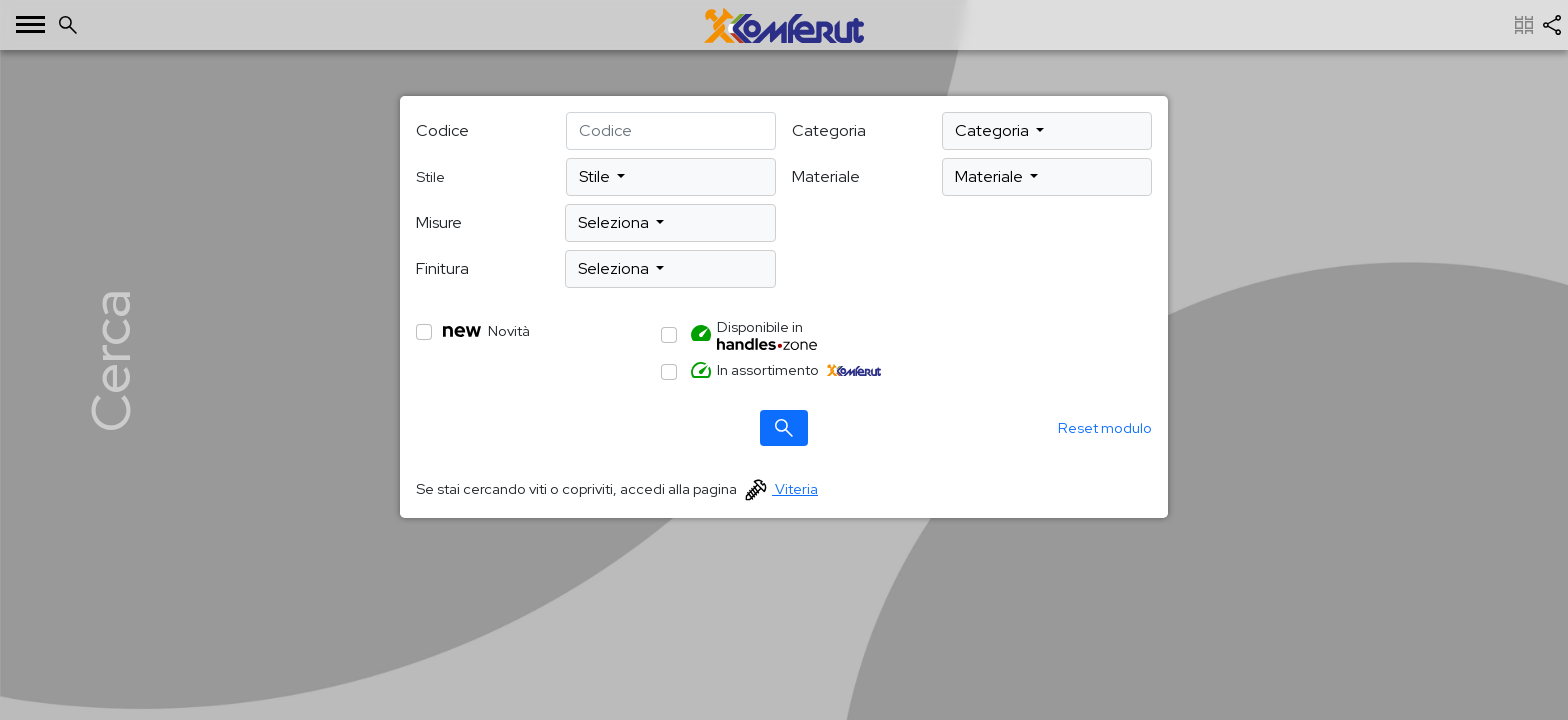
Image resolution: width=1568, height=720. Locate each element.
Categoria (829, 130)
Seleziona (615, 222)
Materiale (826, 176)
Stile (596, 176)
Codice (442, 130)
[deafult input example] (671, 131)
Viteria (781, 488)
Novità (486, 330)
